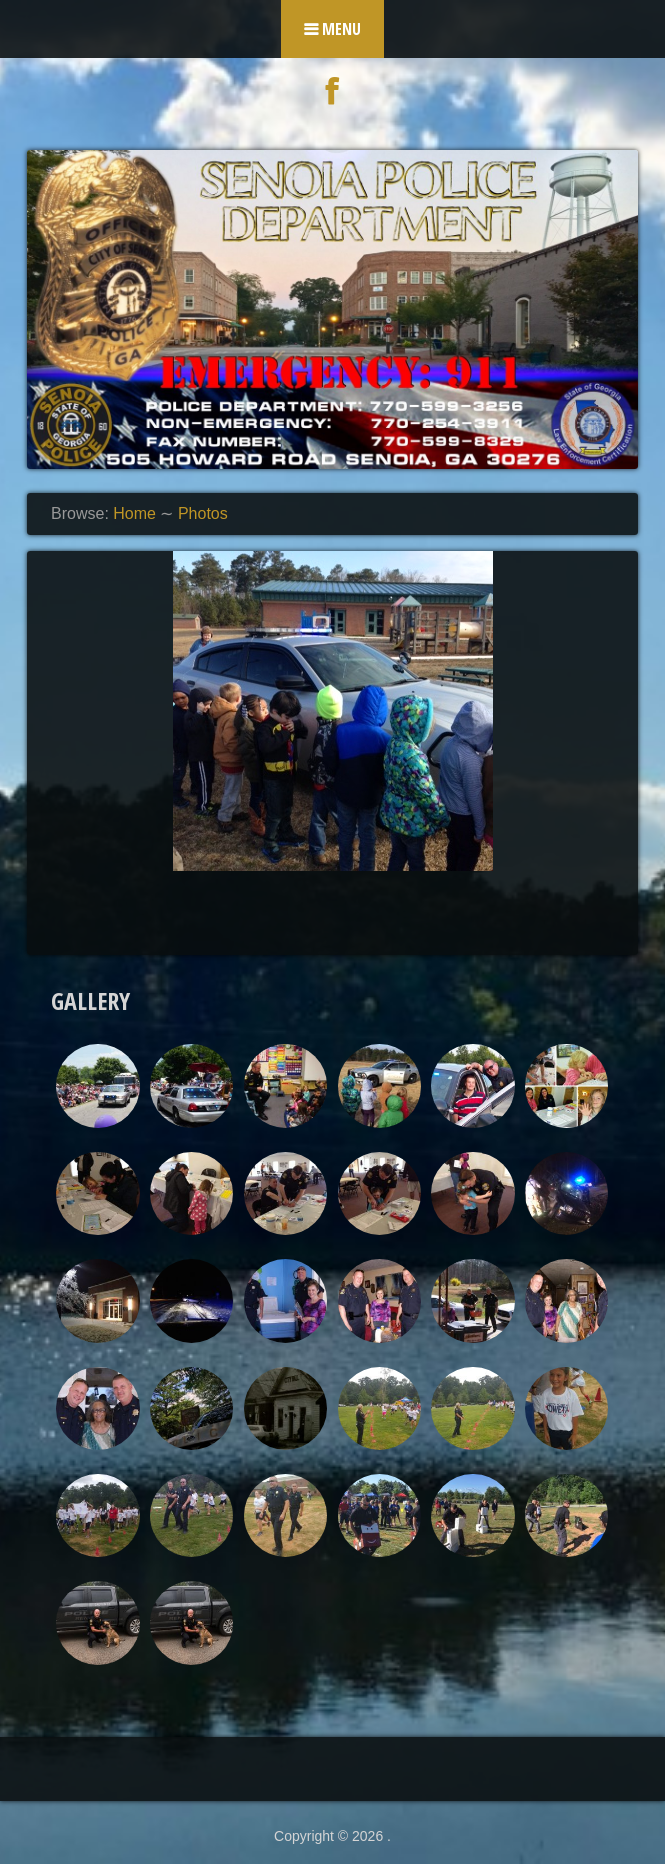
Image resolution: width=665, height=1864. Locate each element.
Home (134, 513)
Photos (203, 513)
